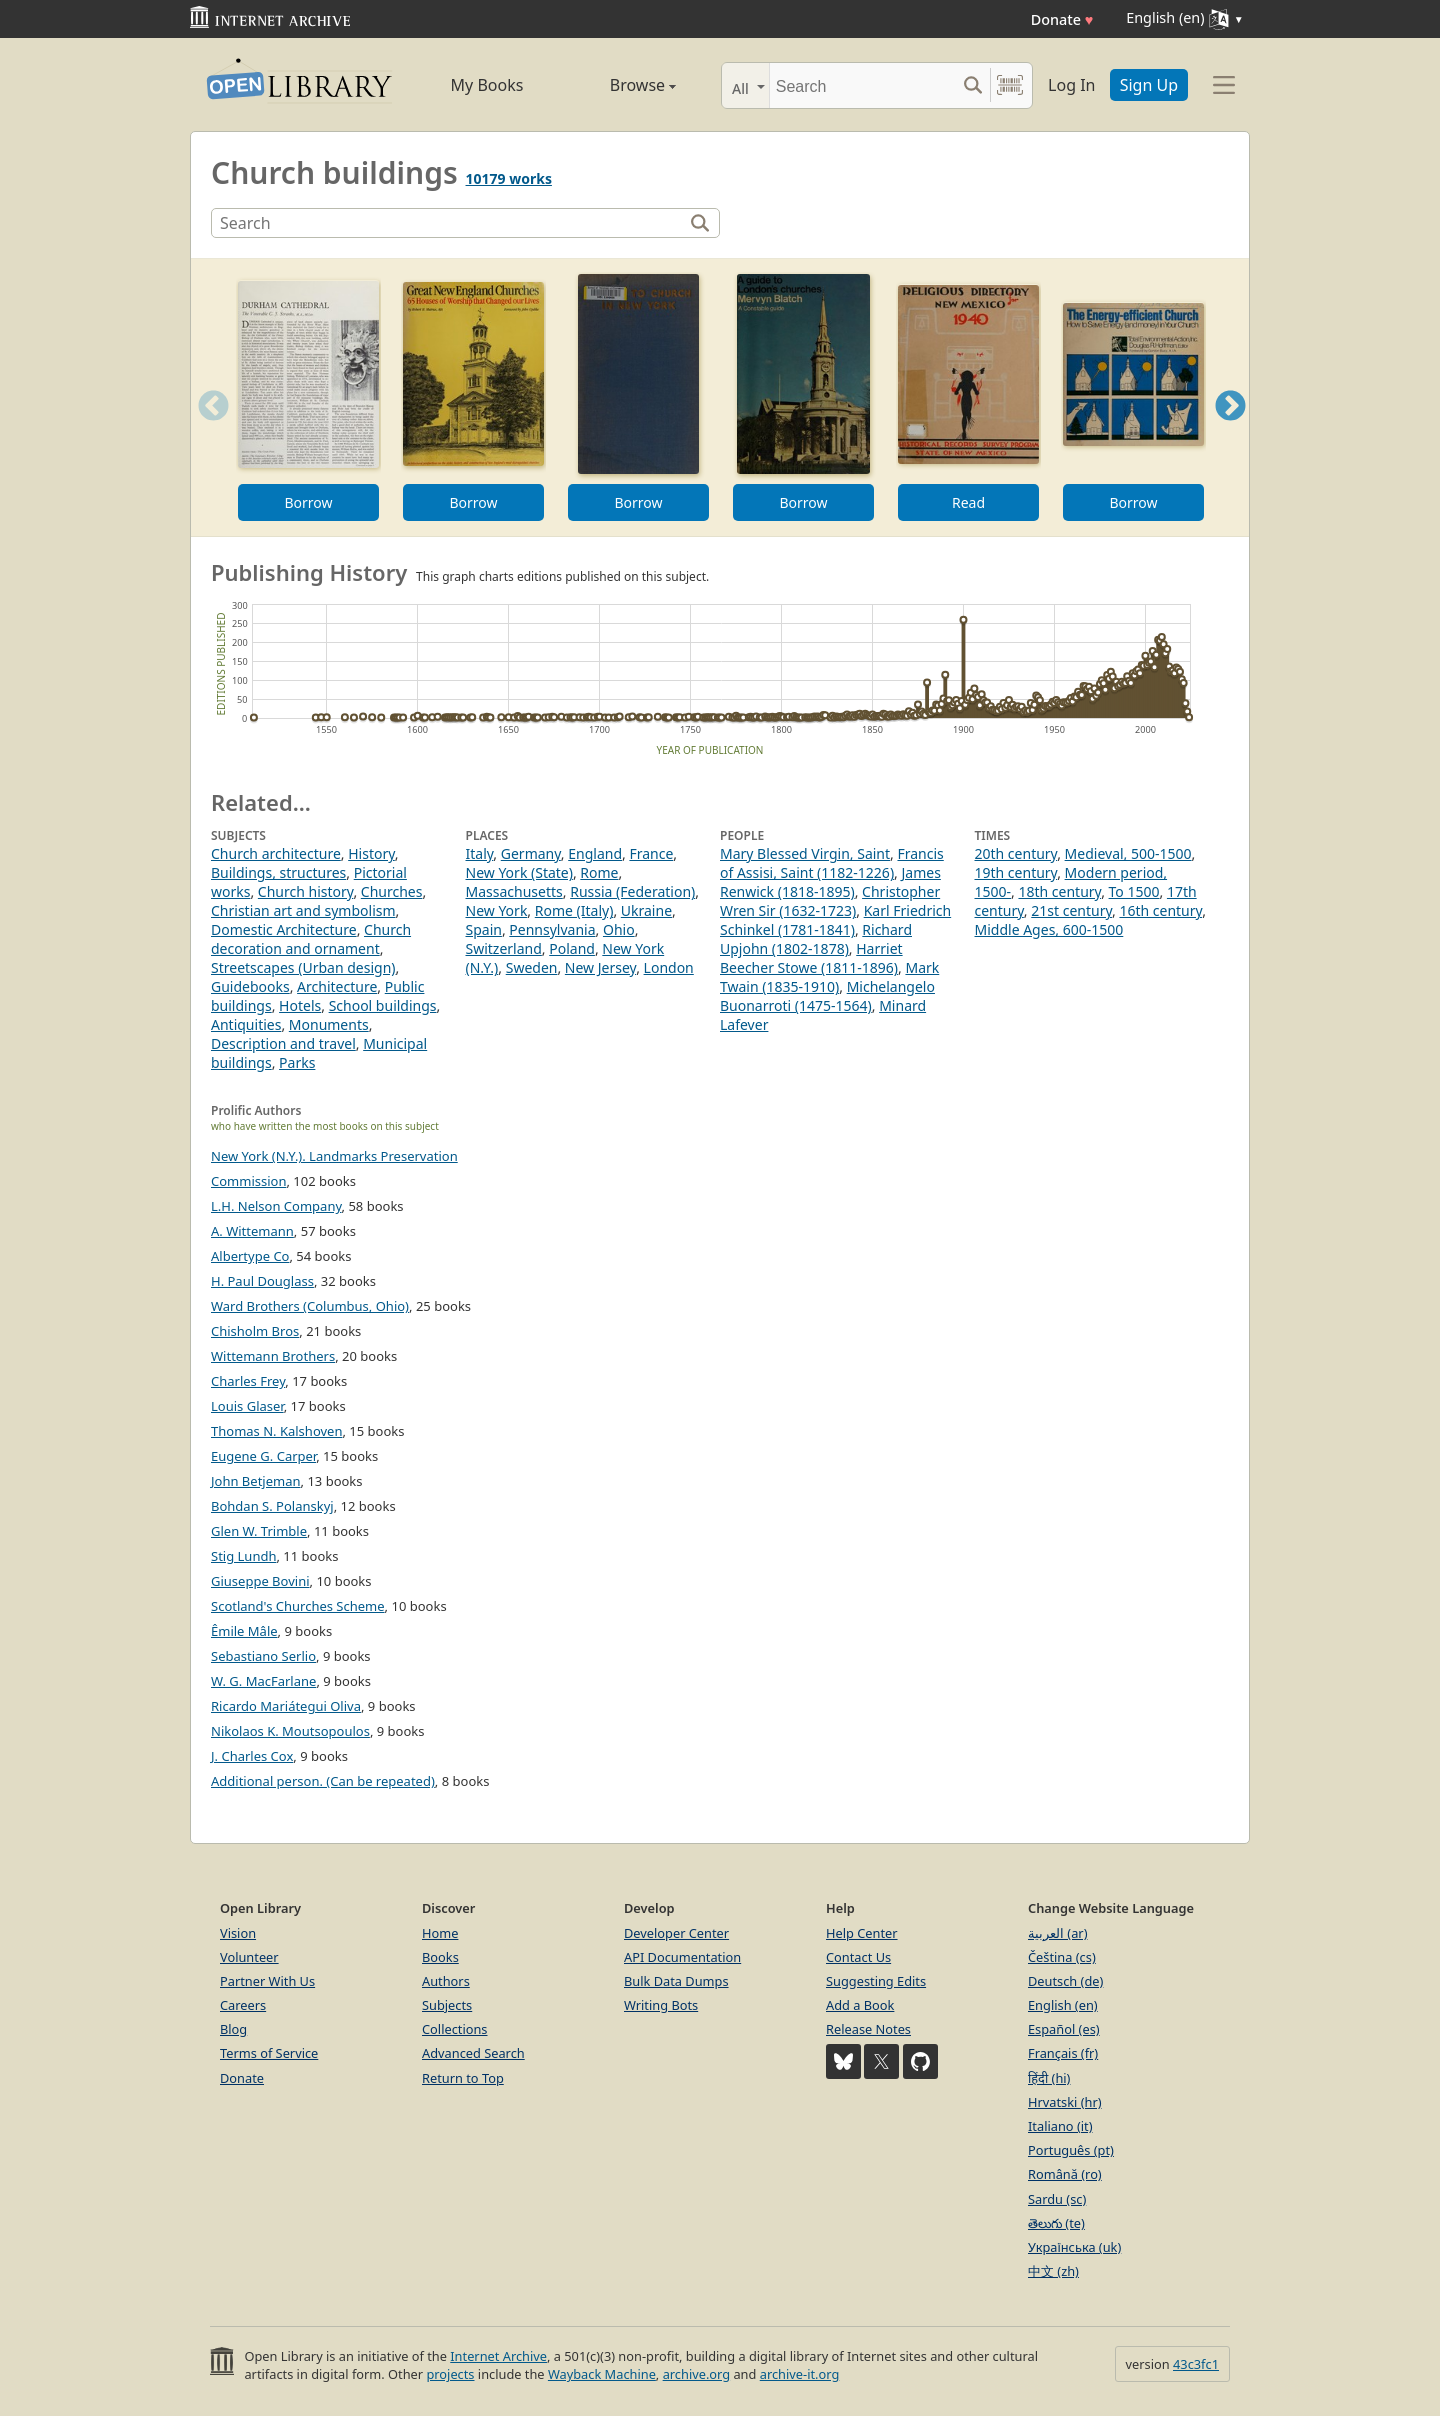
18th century (1059, 891)
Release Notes (868, 2029)
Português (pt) (1071, 2150)
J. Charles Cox (252, 1756)
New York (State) (519, 872)
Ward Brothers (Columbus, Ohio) (310, 1306)
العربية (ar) (1057, 1933)
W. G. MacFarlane (263, 1681)
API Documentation (682, 1957)
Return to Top (463, 2078)
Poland (572, 948)
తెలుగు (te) (1056, 2223)
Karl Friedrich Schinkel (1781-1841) (835, 920)
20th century (1016, 853)
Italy (480, 853)
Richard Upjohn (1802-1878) (816, 939)
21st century (1071, 910)
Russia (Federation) (632, 891)
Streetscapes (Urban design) (303, 967)
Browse (620, 85)
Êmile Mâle (244, 1631)
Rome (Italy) (574, 910)
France (651, 853)
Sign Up (1149, 85)
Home (440, 1933)
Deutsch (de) (1065, 1981)
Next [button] (1230, 430)
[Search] (862, 85)
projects (450, 2374)
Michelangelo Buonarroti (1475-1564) (827, 996)
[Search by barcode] (1010, 85)
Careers (243, 2005)
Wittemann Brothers (273, 1356)
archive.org (696, 2374)
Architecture (337, 986)
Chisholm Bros (255, 1331)
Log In (1071, 85)
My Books (487, 85)
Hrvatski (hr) (1065, 2102)
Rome (599, 872)
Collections (455, 2029)
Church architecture (276, 853)
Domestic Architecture (284, 929)
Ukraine (646, 910)
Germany (531, 853)
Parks (297, 1062)
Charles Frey (248, 1381)
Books (440, 1957)
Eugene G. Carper (263, 1456)
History (371, 853)
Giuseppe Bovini (260, 1581)
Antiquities (246, 1024)
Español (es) (1064, 2029)
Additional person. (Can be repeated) (323, 1781)
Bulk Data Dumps (676, 1981)
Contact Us (858, 1957)
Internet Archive (498, 2356)
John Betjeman (256, 1481)
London (669, 967)
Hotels (300, 1005)
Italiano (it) (1060, 2126)
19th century (1016, 872)
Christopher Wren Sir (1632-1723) (830, 901)
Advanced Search (473, 2053)
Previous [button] (207, 430)
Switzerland (504, 948)
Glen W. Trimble (259, 1531)
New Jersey (600, 967)
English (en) (1063, 2005)
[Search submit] (972, 85)
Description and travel (283, 1043)
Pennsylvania (552, 929)
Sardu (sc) (1057, 2199)
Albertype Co (250, 1256)
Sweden (532, 967)
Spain (484, 929)
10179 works (509, 178)
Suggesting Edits (876, 1981)
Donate (1062, 19)
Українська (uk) (1074, 2247)
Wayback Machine (602, 2374)
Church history (306, 891)
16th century (1160, 910)
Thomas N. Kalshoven (276, 1431)
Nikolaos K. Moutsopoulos (290, 1731)
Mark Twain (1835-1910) (829, 977)
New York (497, 910)
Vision (238, 1933)
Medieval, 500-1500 (1128, 853)
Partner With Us (267, 1981)
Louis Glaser (247, 1406)
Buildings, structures (278, 872)
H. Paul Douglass (262, 1281)
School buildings (383, 1005)
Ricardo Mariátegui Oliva (286, 1706)
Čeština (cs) (1062, 1957)
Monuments (329, 1024)
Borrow (308, 502)
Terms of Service (269, 2053)
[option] (308, 397)
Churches (392, 891)
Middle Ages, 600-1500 (1049, 929)
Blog (233, 2029)
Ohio (619, 929)
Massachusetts (514, 891)
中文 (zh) (1053, 2271)
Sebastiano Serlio (263, 1656)
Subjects (447, 2005)
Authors (446, 1981)
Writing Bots (661, 2005)
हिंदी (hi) (1049, 2078)
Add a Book (860, 2005)
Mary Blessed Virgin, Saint (805, 853)
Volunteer (249, 1957)
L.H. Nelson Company (276, 1206)
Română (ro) (1065, 2174)
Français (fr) (1063, 2053)
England (595, 853)
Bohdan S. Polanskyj (272, 1506)
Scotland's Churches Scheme (298, 1606)
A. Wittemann (252, 1231)
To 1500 (1134, 891)
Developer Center (676, 1933)
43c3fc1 (1196, 2364)
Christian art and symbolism (303, 910)
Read (968, 502)
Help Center (862, 1933)
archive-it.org (800, 2374)
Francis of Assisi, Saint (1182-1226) (832, 863)
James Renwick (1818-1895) (830, 882)
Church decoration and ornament (311, 939)
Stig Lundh (243, 1556)
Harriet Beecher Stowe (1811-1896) (811, 958)
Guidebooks (250, 986)
